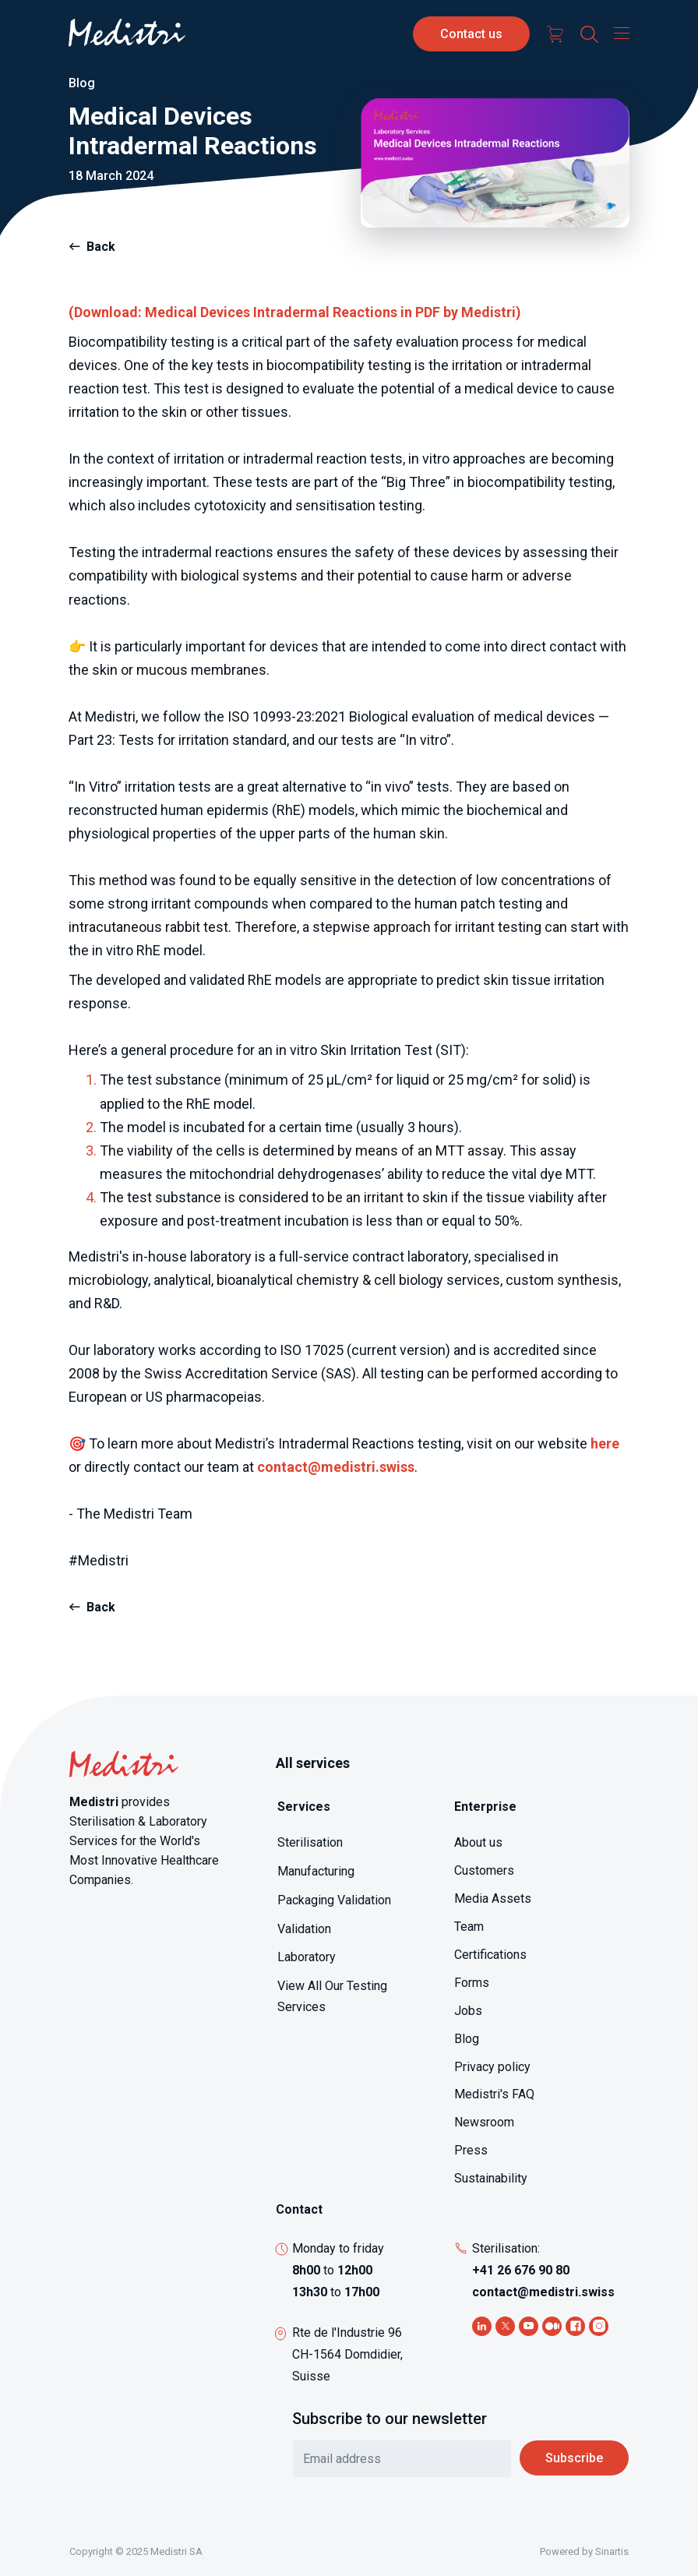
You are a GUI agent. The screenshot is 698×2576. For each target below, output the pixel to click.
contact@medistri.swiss (335, 1467)
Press (471, 2150)
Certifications (490, 1954)
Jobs (468, 2010)
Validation (304, 1928)
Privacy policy (492, 2066)
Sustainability (490, 2178)
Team (469, 1926)
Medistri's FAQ (494, 2094)
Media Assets (492, 1898)
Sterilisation (310, 1842)
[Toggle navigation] (617, 32)
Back (100, 246)
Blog (466, 2038)
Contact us (471, 33)
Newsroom (484, 2122)
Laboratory (306, 1957)
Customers (484, 1870)
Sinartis (612, 2551)
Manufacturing (315, 1871)
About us (478, 1842)
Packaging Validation (334, 1900)
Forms (471, 1982)
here (604, 1443)
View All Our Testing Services (332, 1996)
